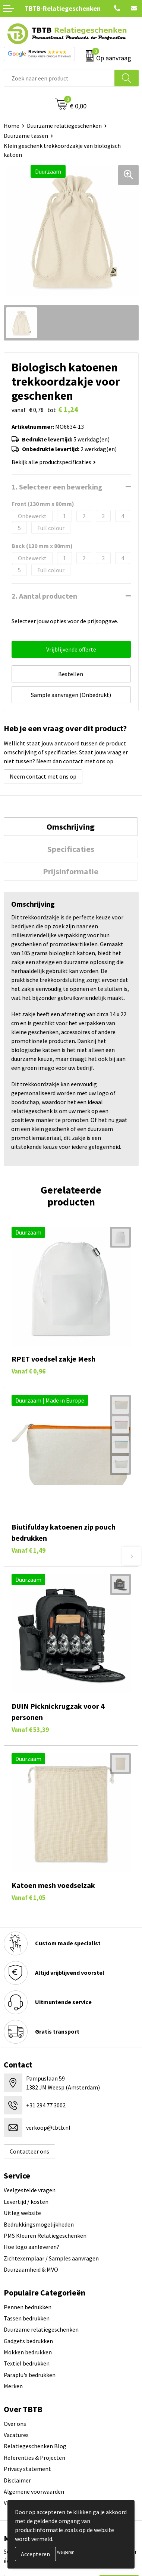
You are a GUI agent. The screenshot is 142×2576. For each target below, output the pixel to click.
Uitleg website (22, 2213)
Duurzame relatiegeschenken (64, 125)
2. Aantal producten (44, 596)
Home (11, 125)
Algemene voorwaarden (34, 2491)
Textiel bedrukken (27, 2363)
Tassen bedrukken (27, 2318)
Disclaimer (17, 2480)
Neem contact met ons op (43, 776)
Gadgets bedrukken (28, 2341)
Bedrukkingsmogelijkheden (39, 2224)
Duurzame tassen (26, 135)
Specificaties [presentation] (70, 849)
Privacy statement (27, 2468)
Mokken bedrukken (28, 2352)
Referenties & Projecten (34, 2457)
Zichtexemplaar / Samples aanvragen (51, 2258)
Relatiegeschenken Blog (35, 2446)
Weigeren (66, 2552)
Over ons (15, 2423)
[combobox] (59, 78)
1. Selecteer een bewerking (57, 486)
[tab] (71, 826)
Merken (13, 2386)
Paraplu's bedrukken (30, 2375)
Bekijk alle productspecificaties (54, 462)
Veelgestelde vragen (30, 2190)
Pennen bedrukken (27, 2307)
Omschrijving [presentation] (71, 826)
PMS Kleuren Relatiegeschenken (45, 2235)
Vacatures (16, 2435)
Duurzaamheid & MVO (31, 2269)
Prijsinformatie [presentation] (70, 871)
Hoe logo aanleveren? (31, 2246)
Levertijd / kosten (26, 2201)
